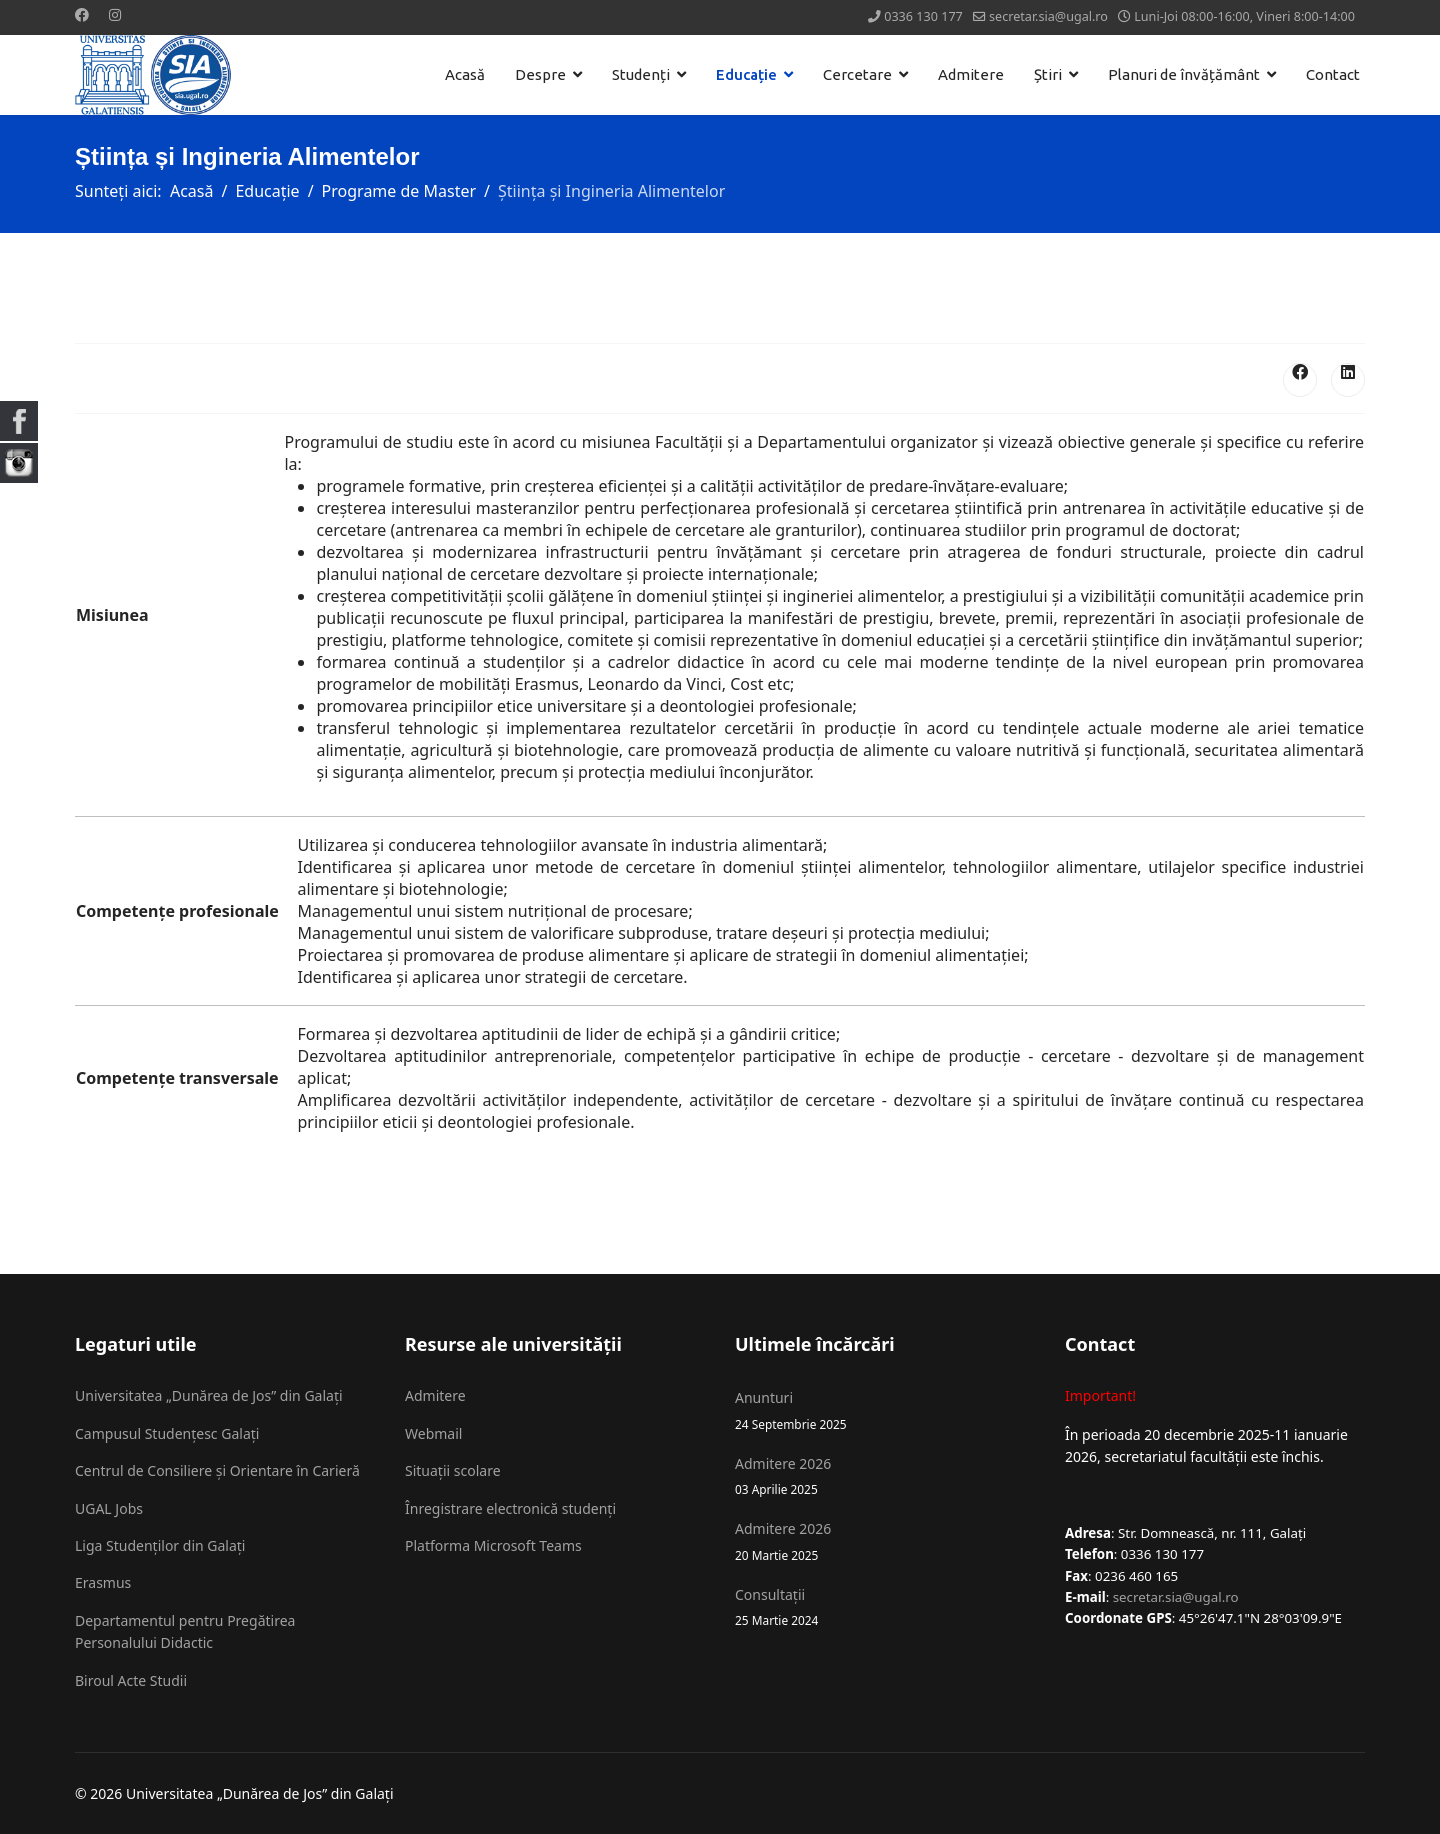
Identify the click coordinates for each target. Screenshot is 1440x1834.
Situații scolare (453, 1470)
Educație (746, 74)
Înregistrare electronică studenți (510, 1508)
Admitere (971, 74)
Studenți (641, 74)
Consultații (885, 1607)
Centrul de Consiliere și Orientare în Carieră (217, 1470)
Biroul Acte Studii (131, 1680)
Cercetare (857, 74)
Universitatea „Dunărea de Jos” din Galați (209, 1395)
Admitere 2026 (885, 1476)
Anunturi (885, 1410)
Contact (1333, 74)
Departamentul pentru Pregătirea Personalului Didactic (185, 1631)
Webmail (433, 1433)
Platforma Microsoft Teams (493, 1545)
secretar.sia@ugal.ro (1048, 16)
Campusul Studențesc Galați (167, 1433)
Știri (1048, 74)
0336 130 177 (923, 16)
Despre (540, 74)
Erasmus (103, 1582)
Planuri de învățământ (1184, 74)
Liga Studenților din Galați (160, 1545)
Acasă (465, 74)
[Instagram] (115, 14)
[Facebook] (82, 14)
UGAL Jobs (109, 1508)
